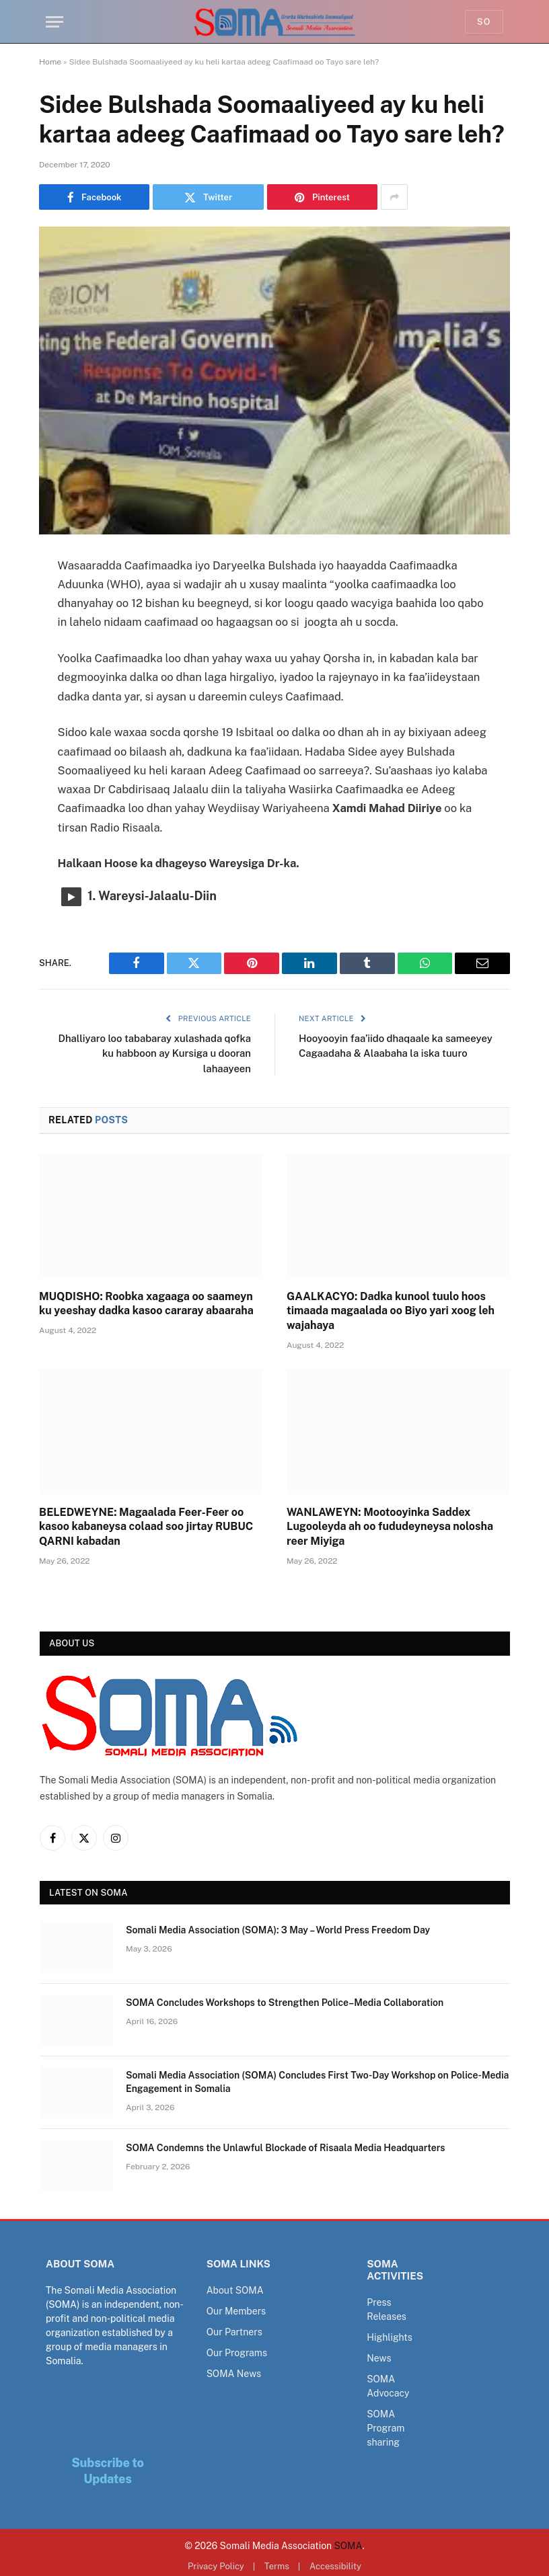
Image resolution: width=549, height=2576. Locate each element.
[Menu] (54, 22)
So (484, 22)
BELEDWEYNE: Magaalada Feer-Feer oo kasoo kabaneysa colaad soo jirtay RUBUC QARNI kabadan (146, 1527)
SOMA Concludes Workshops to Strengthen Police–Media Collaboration (284, 2002)
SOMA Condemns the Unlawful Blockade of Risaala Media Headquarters (285, 2147)
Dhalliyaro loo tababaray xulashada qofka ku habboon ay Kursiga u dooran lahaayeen (154, 1053)
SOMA (348, 2545)
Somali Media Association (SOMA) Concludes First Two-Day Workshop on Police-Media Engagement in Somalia (317, 2082)
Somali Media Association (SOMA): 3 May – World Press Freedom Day (278, 1930)
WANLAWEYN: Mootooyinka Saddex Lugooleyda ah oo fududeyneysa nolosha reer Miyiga (390, 1527)
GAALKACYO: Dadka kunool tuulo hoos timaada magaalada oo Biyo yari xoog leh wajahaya (391, 1311)
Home (50, 62)
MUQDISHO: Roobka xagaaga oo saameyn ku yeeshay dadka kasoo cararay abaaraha (146, 1304)
